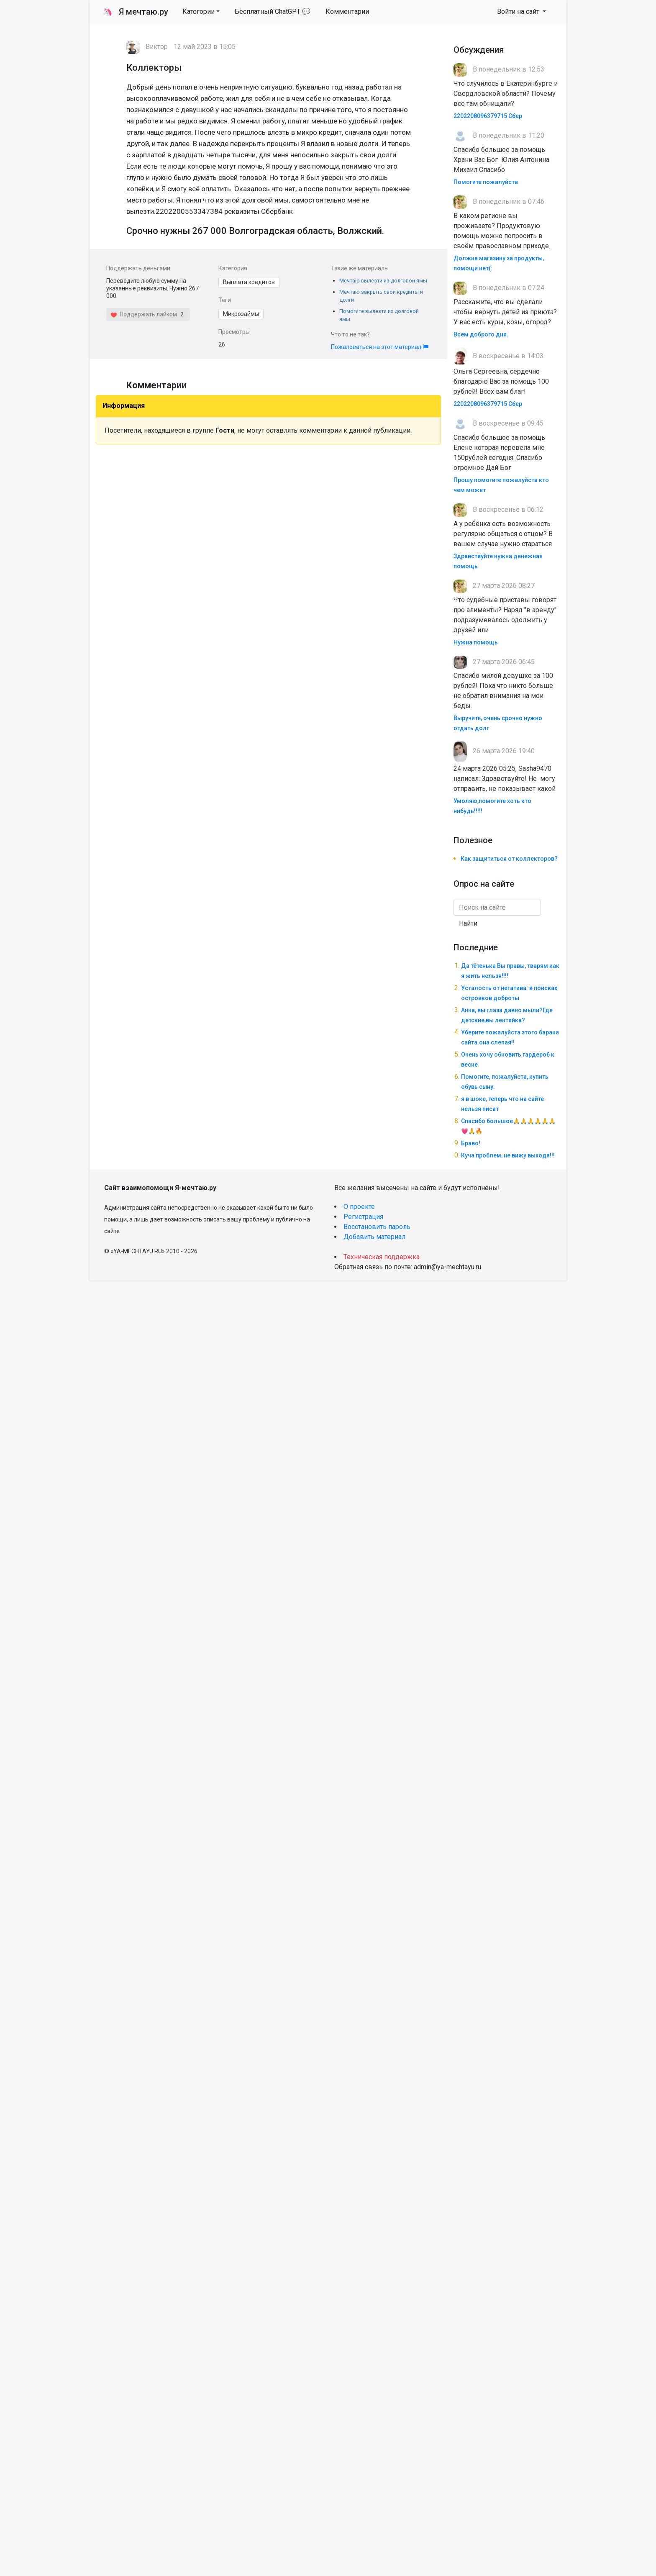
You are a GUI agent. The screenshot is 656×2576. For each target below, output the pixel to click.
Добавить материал (374, 1237)
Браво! (470, 1143)
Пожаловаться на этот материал (379, 347)
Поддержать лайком (143, 314)
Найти (468, 923)
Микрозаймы (241, 313)
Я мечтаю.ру (135, 12)
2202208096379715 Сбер (488, 116)
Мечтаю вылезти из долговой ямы (383, 280)
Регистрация (363, 1217)
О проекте (359, 1207)
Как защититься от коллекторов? (509, 858)
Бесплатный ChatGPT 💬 (272, 11)
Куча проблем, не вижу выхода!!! (508, 1155)
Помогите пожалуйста (486, 182)
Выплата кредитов (249, 282)
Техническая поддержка (381, 1257)
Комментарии (347, 11)
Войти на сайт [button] (519, 11)
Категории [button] (198, 11)
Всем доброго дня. (481, 334)
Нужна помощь (476, 642)
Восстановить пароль (376, 1227)
